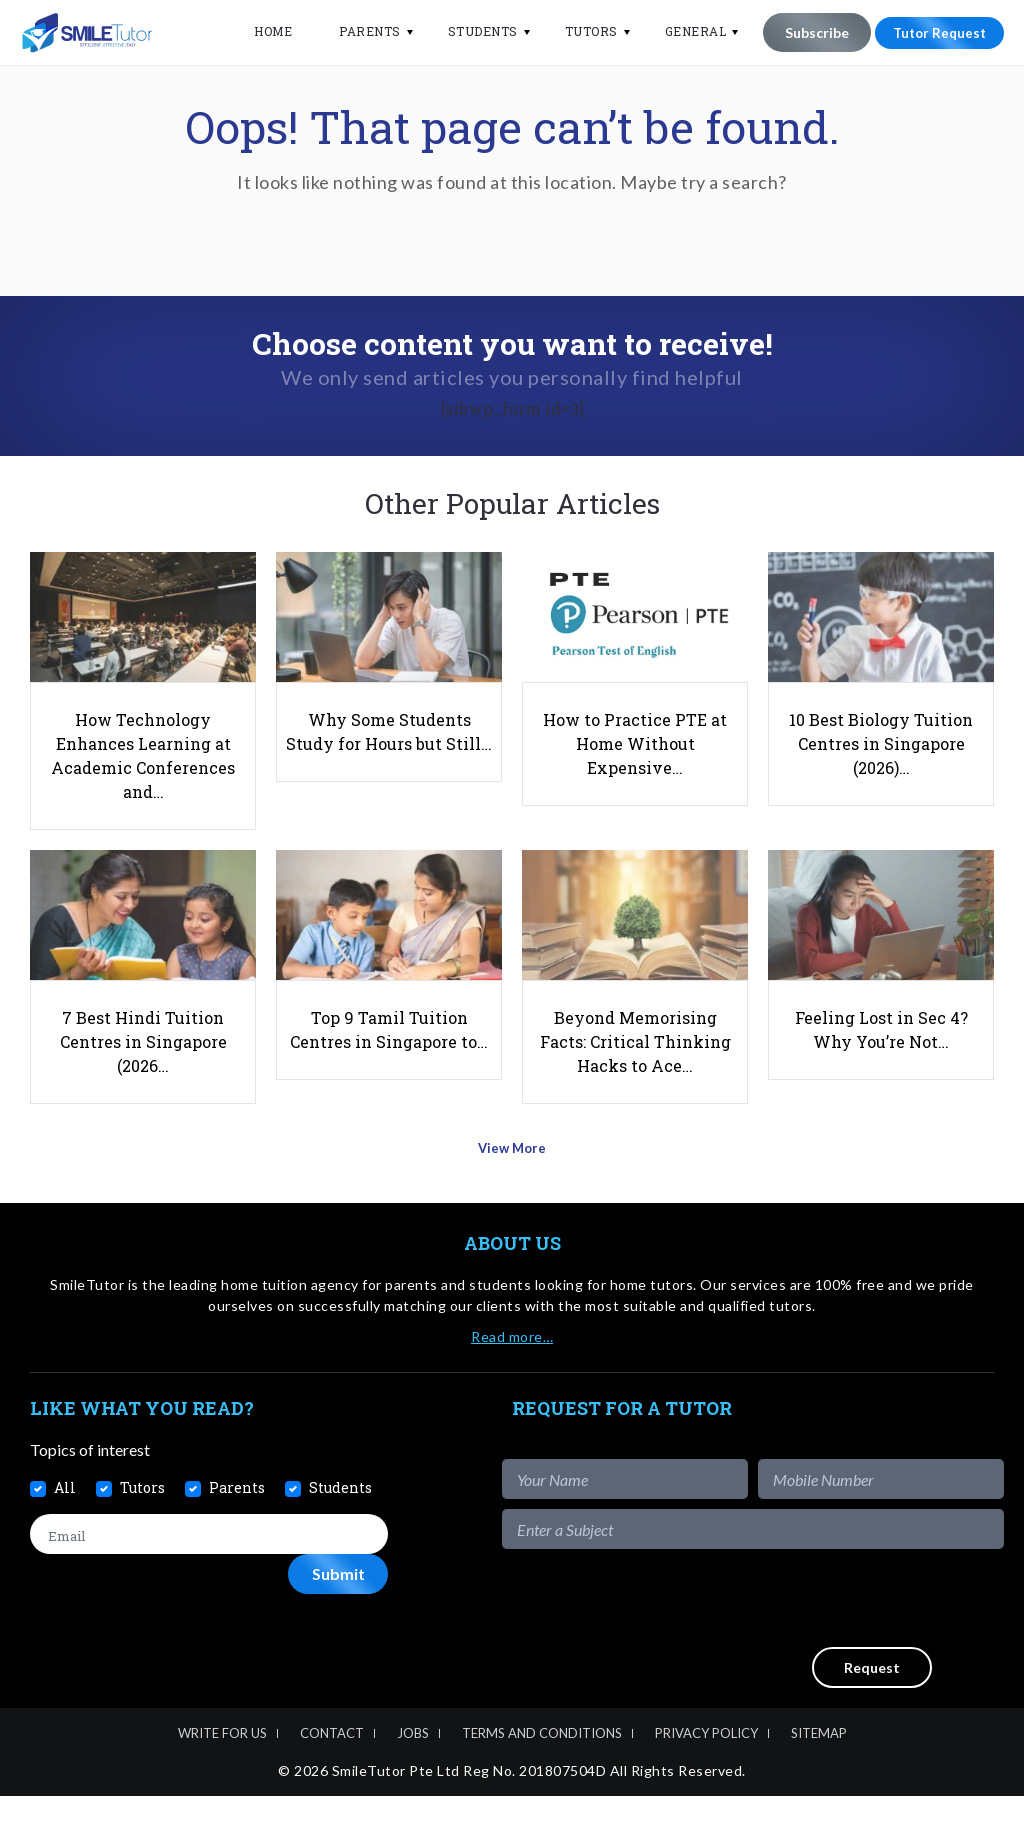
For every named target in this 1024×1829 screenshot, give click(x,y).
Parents (357, 31)
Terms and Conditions (542, 1766)
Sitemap (819, 1766)
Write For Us (222, 1766)
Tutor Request (933, 32)
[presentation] (852, 1631)
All (65, 1520)
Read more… (512, 1369)
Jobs (413, 1766)
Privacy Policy (706, 1766)
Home (260, 31)
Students (470, 31)
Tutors (578, 31)
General (683, 31)
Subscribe (804, 32)
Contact (332, 1766)
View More (512, 1187)
